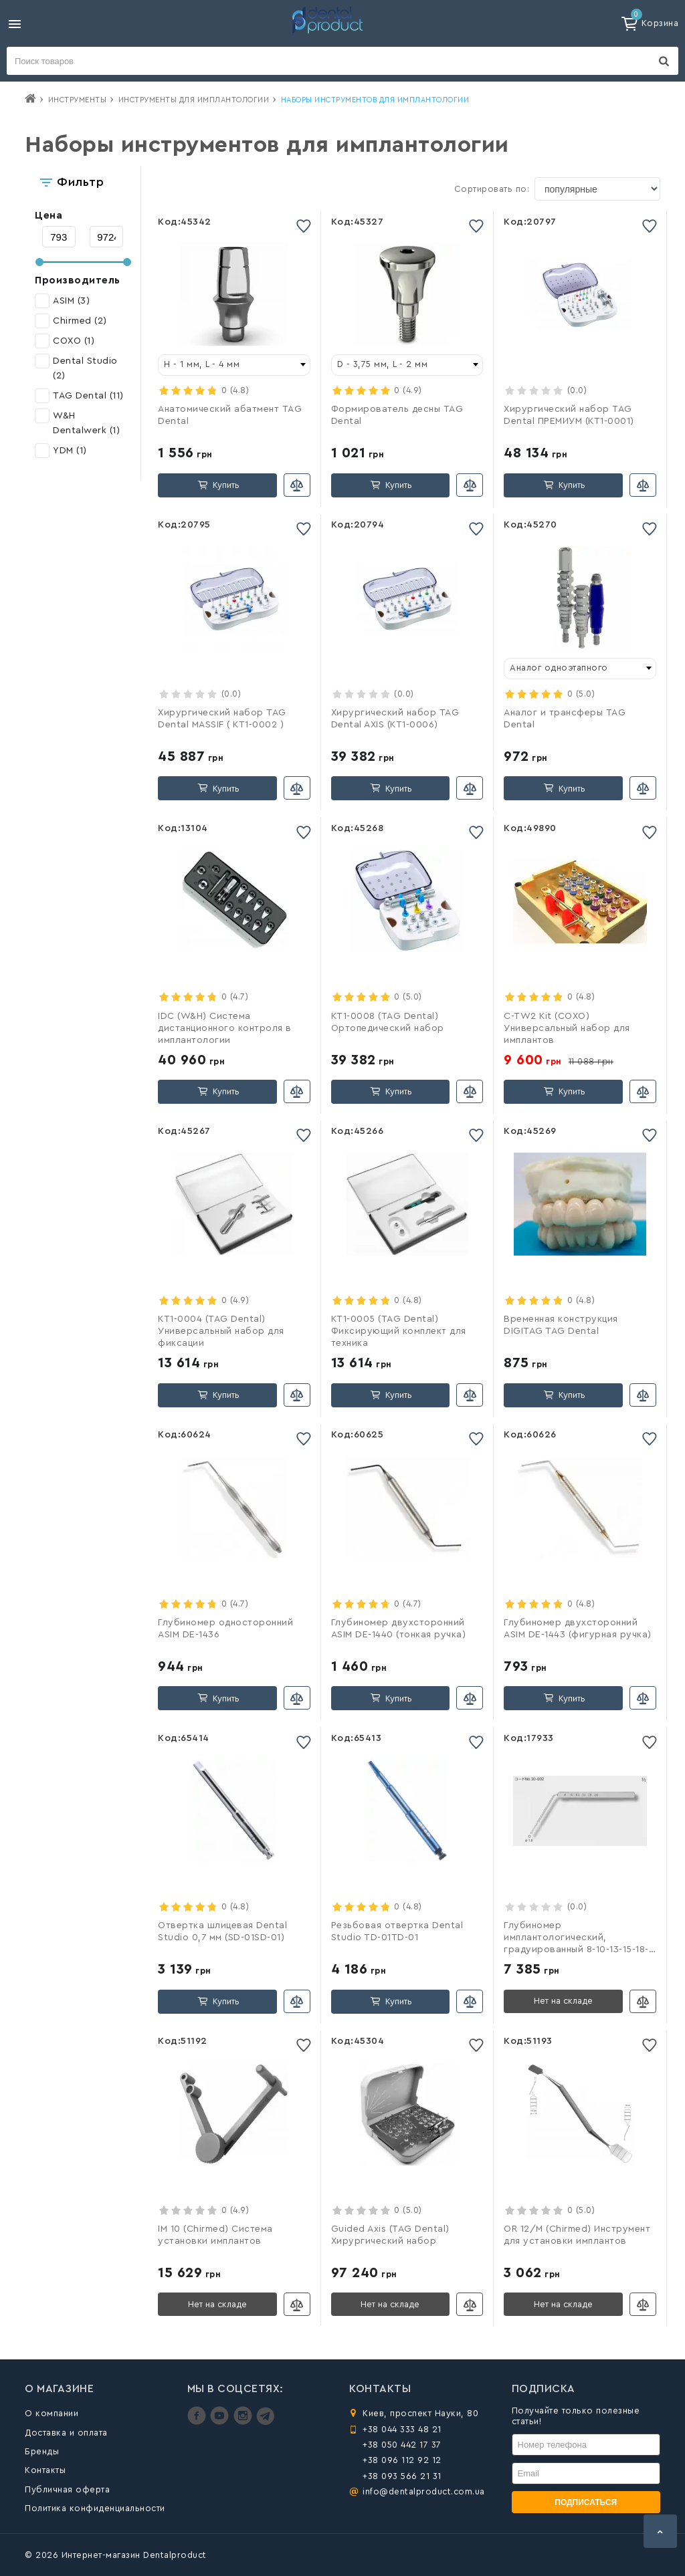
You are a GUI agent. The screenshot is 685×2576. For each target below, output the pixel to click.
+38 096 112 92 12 (402, 2460)
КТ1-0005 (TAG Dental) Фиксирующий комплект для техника (398, 1331)
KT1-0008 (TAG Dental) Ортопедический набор (387, 1022)
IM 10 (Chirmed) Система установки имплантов (215, 2235)
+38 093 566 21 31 (402, 2476)
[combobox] (234, 365)
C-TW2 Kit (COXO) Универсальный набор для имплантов (567, 1028)
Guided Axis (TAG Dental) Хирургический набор (390, 2235)
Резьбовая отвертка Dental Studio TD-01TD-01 (397, 1931)
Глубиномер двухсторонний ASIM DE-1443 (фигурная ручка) (578, 1628)
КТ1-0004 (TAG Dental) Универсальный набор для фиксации (221, 1331)
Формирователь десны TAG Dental (397, 415)
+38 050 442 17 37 (402, 2444)
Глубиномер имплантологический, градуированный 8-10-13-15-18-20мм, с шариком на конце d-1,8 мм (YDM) (580, 1938)
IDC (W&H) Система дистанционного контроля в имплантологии (225, 1028)
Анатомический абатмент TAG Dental (230, 415)
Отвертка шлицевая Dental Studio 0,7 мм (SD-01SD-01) (222, 1931)
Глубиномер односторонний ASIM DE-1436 (225, 1628)
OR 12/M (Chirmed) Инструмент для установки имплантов (577, 2235)
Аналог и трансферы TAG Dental (564, 718)
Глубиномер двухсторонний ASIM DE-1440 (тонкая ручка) (398, 1628)
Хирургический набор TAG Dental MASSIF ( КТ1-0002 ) (222, 718)
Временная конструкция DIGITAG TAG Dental (561, 1325)
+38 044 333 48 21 (402, 2429)
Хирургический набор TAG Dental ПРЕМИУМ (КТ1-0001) (569, 415)
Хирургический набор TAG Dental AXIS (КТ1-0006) (395, 718)
